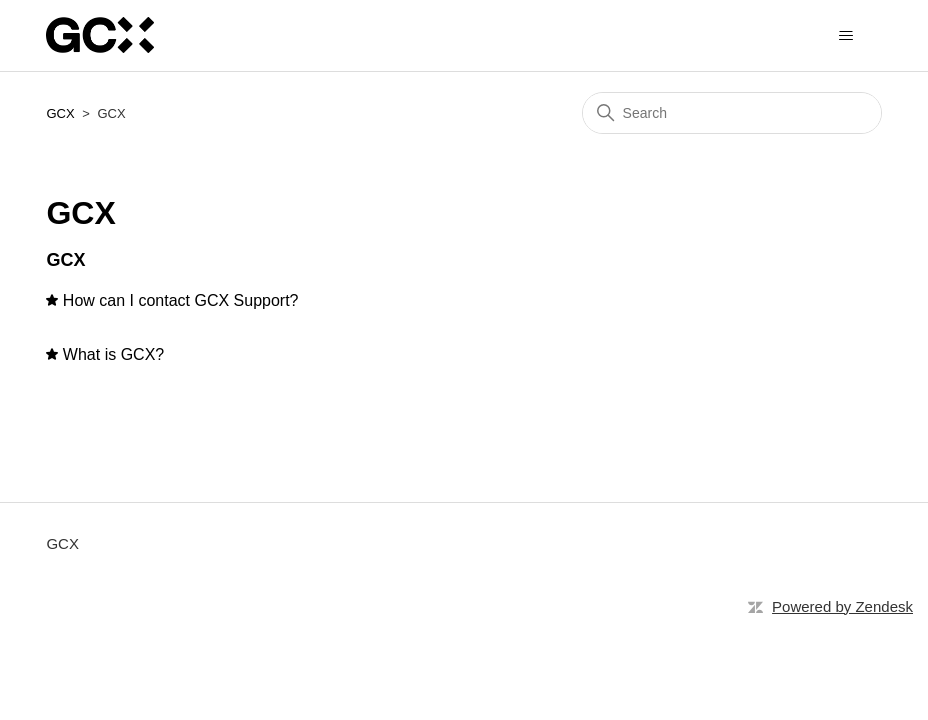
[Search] (732, 113)
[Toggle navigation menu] (846, 36)
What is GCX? (113, 354)
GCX (60, 113)
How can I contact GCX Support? (181, 300)
